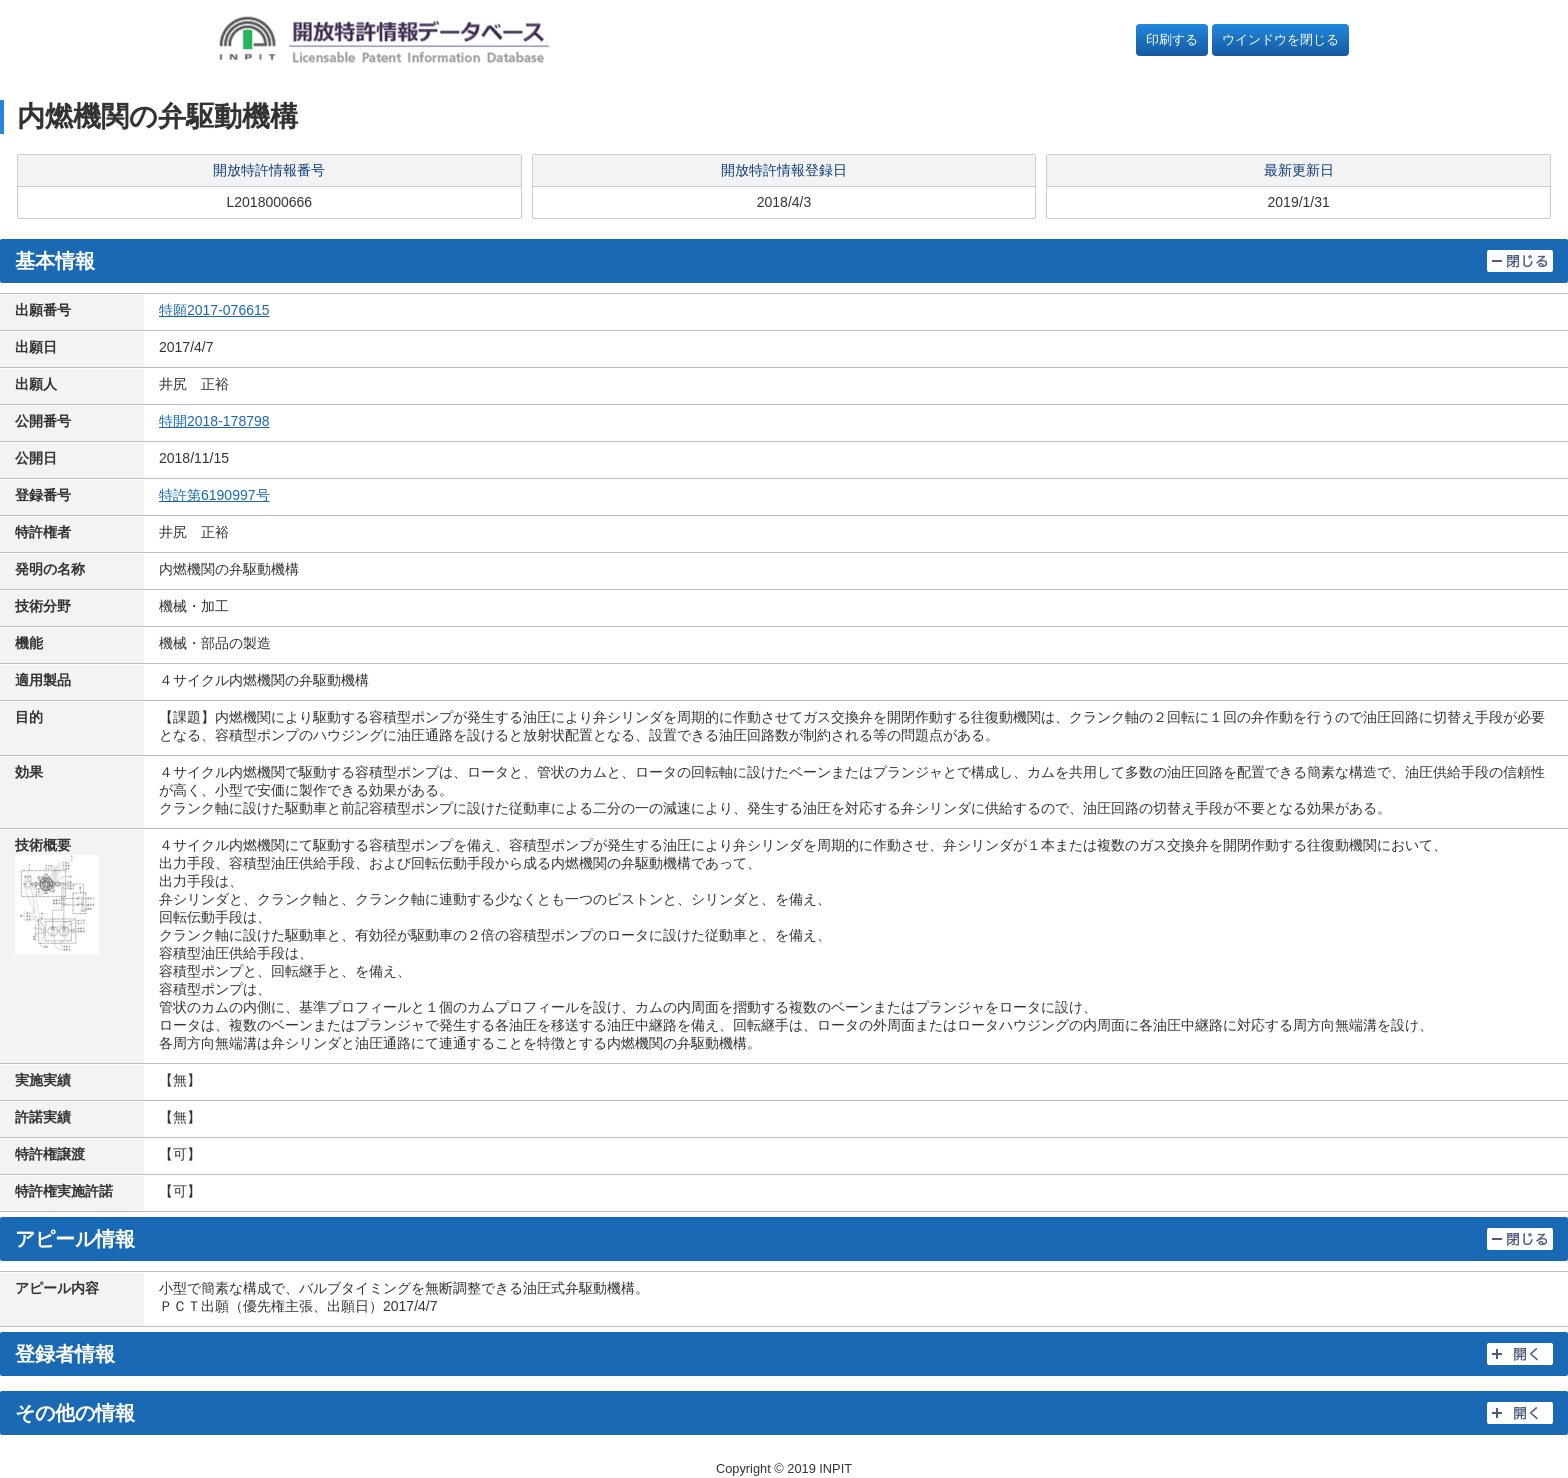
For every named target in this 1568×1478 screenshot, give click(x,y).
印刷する (1172, 39)
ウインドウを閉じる (1280, 39)
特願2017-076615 (214, 310)
